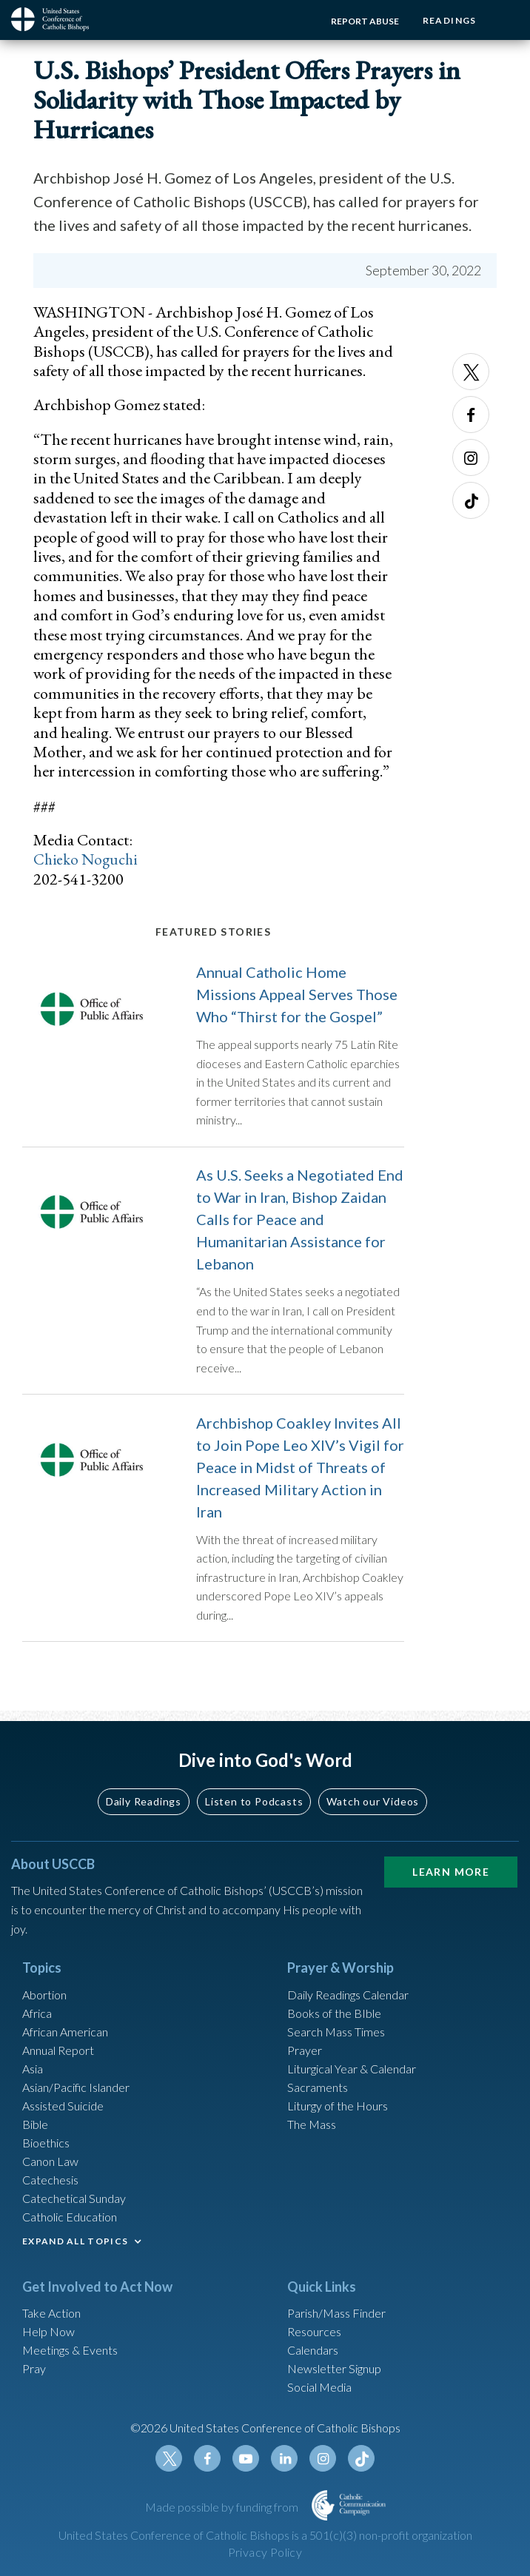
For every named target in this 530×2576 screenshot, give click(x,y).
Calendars (312, 2351)
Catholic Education (69, 2217)
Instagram (470, 457)
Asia (32, 2069)
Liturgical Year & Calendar (351, 2069)
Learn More (450, 1871)
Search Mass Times (336, 2032)
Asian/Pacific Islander (76, 2087)
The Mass (311, 2124)
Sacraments (317, 2087)
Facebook (470, 414)
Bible (35, 2124)
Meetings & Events (70, 2351)
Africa (37, 2013)
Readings (447, 20)
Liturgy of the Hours (337, 2106)
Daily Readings (143, 1801)
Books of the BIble (334, 2013)
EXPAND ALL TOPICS (75, 2241)
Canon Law (50, 2161)
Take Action (51, 2314)
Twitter (470, 371)
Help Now (48, 2332)
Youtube (245, 2459)
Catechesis (50, 2180)
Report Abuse (360, 21)
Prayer (304, 2050)
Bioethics (46, 2143)
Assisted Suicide (63, 2106)
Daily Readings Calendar (348, 1995)
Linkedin (284, 2459)
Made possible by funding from (223, 2507)
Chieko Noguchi (87, 859)
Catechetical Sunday (74, 2198)
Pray (34, 2369)
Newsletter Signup (334, 2369)
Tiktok (470, 500)
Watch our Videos (372, 1801)
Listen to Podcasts (254, 1801)
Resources (314, 2332)
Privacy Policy (265, 2552)
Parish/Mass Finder (336, 2314)
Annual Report (58, 2050)
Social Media (319, 2388)
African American (65, 2032)
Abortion (44, 1995)
